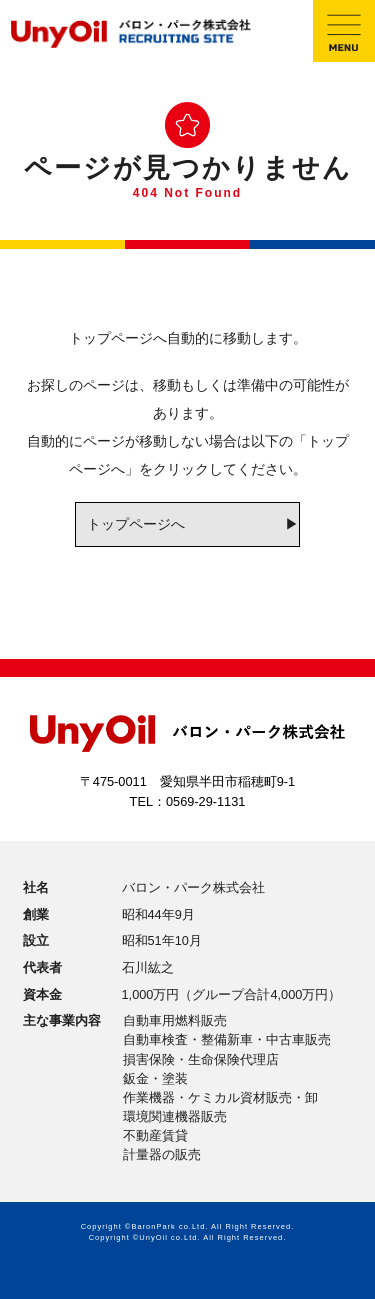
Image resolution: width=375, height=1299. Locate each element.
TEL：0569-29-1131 (188, 801)
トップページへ (136, 524)
